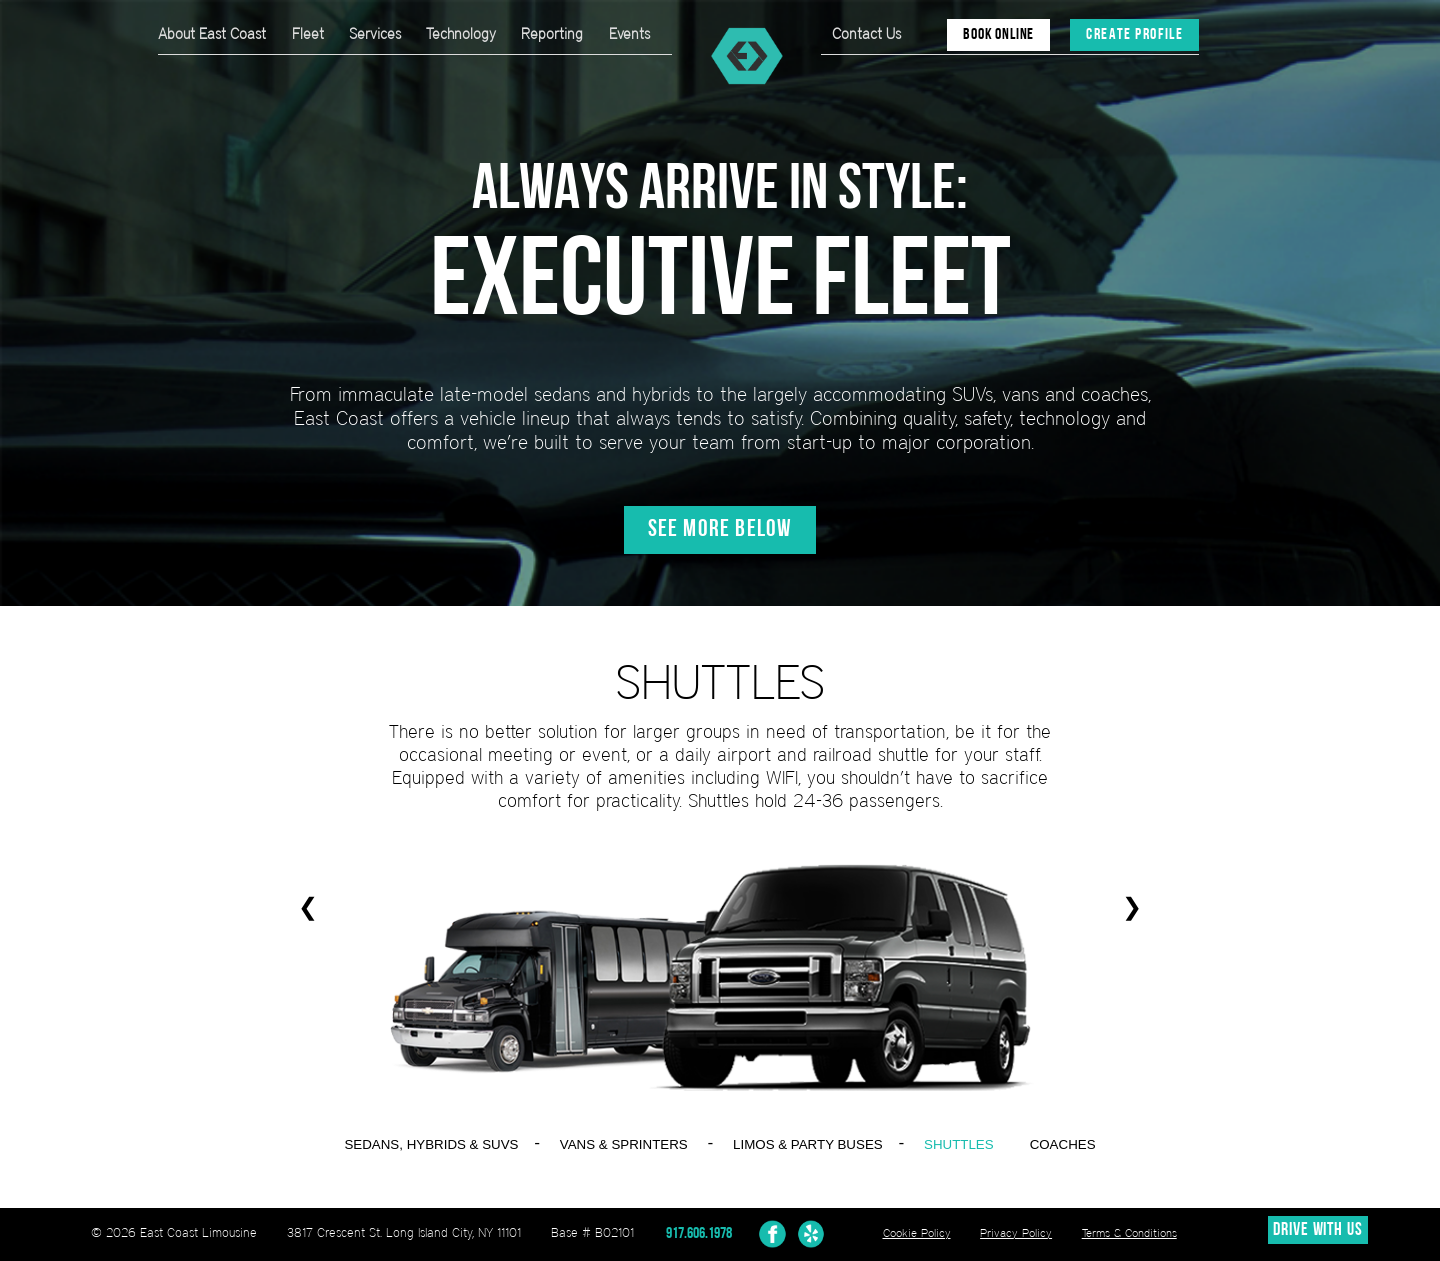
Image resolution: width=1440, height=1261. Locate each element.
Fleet (308, 34)
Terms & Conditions (1129, 1232)
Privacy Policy (1016, 1232)
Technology (461, 34)
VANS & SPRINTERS (624, 1144)
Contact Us (866, 34)
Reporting (552, 34)
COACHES (1063, 1144)
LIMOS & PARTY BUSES (808, 1144)
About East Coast (212, 34)
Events (629, 34)
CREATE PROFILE (1134, 35)
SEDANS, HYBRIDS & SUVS (431, 1144)
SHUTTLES (959, 1144)
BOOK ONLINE (998, 35)
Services (375, 34)
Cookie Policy (917, 1232)
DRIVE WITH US (1317, 1230)
